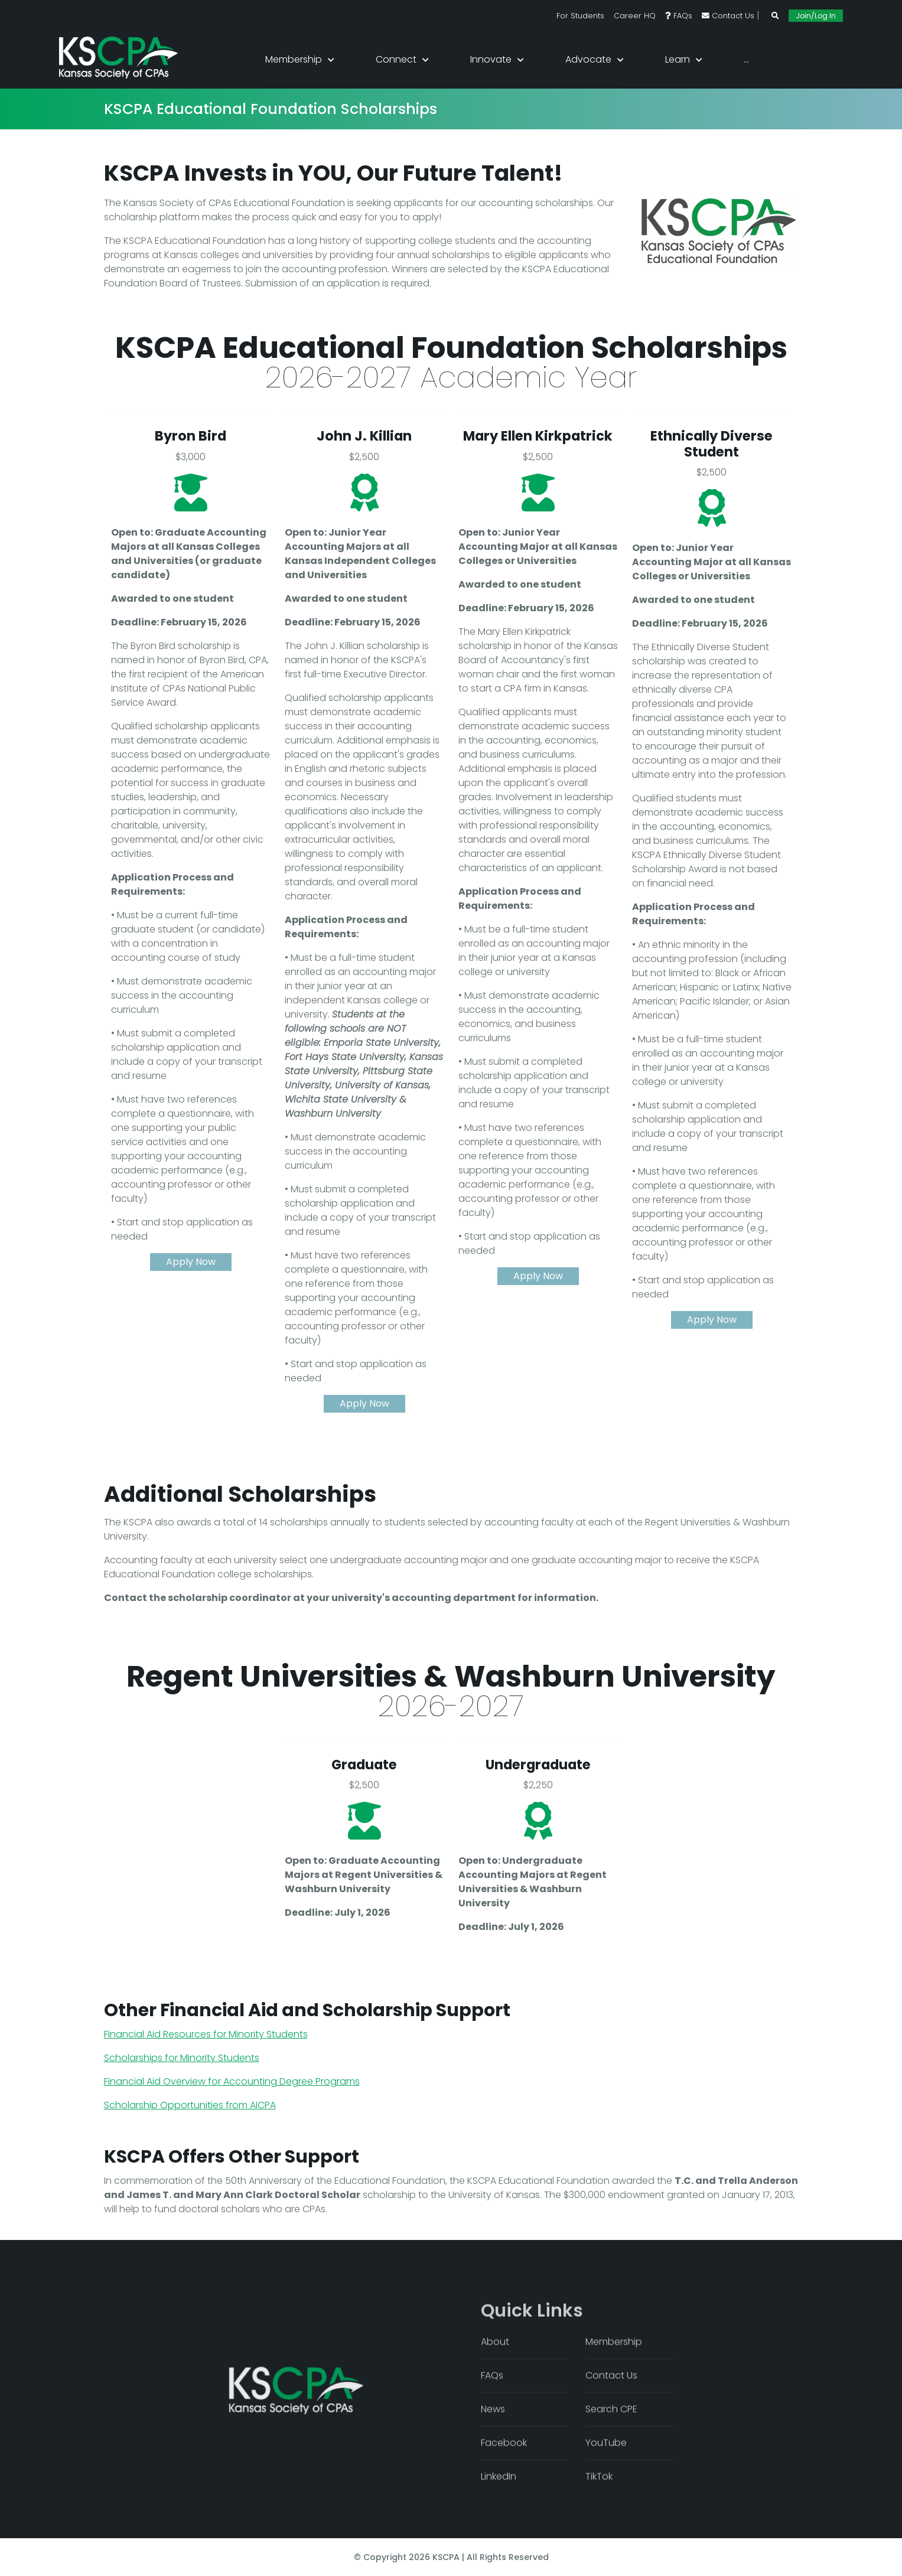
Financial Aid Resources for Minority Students (206, 2034)
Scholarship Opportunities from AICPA (190, 2105)
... (746, 59)
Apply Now (191, 1262)
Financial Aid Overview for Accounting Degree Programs (232, 2081)
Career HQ (635, 16)
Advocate (588, 59)
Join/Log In (816, 16)
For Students (580, 16)
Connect (396, 59)
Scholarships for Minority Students (181, 2058)
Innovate (491, 59)
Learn (677, 59)
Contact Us (728, 16)
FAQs (678, 16)
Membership (293, 59)
